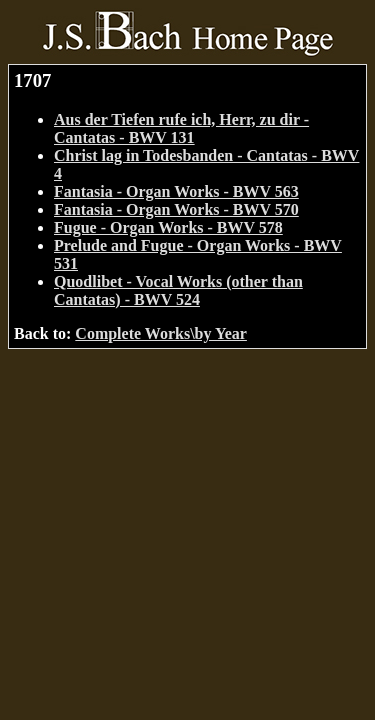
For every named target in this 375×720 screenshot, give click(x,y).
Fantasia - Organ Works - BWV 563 (176, 191)
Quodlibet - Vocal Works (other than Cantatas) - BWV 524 (178, 290)
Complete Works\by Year (161, 333)
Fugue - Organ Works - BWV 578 (168, 227)
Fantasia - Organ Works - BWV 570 (176, 209)
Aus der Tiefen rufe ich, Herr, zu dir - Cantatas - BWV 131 (181, 128)
